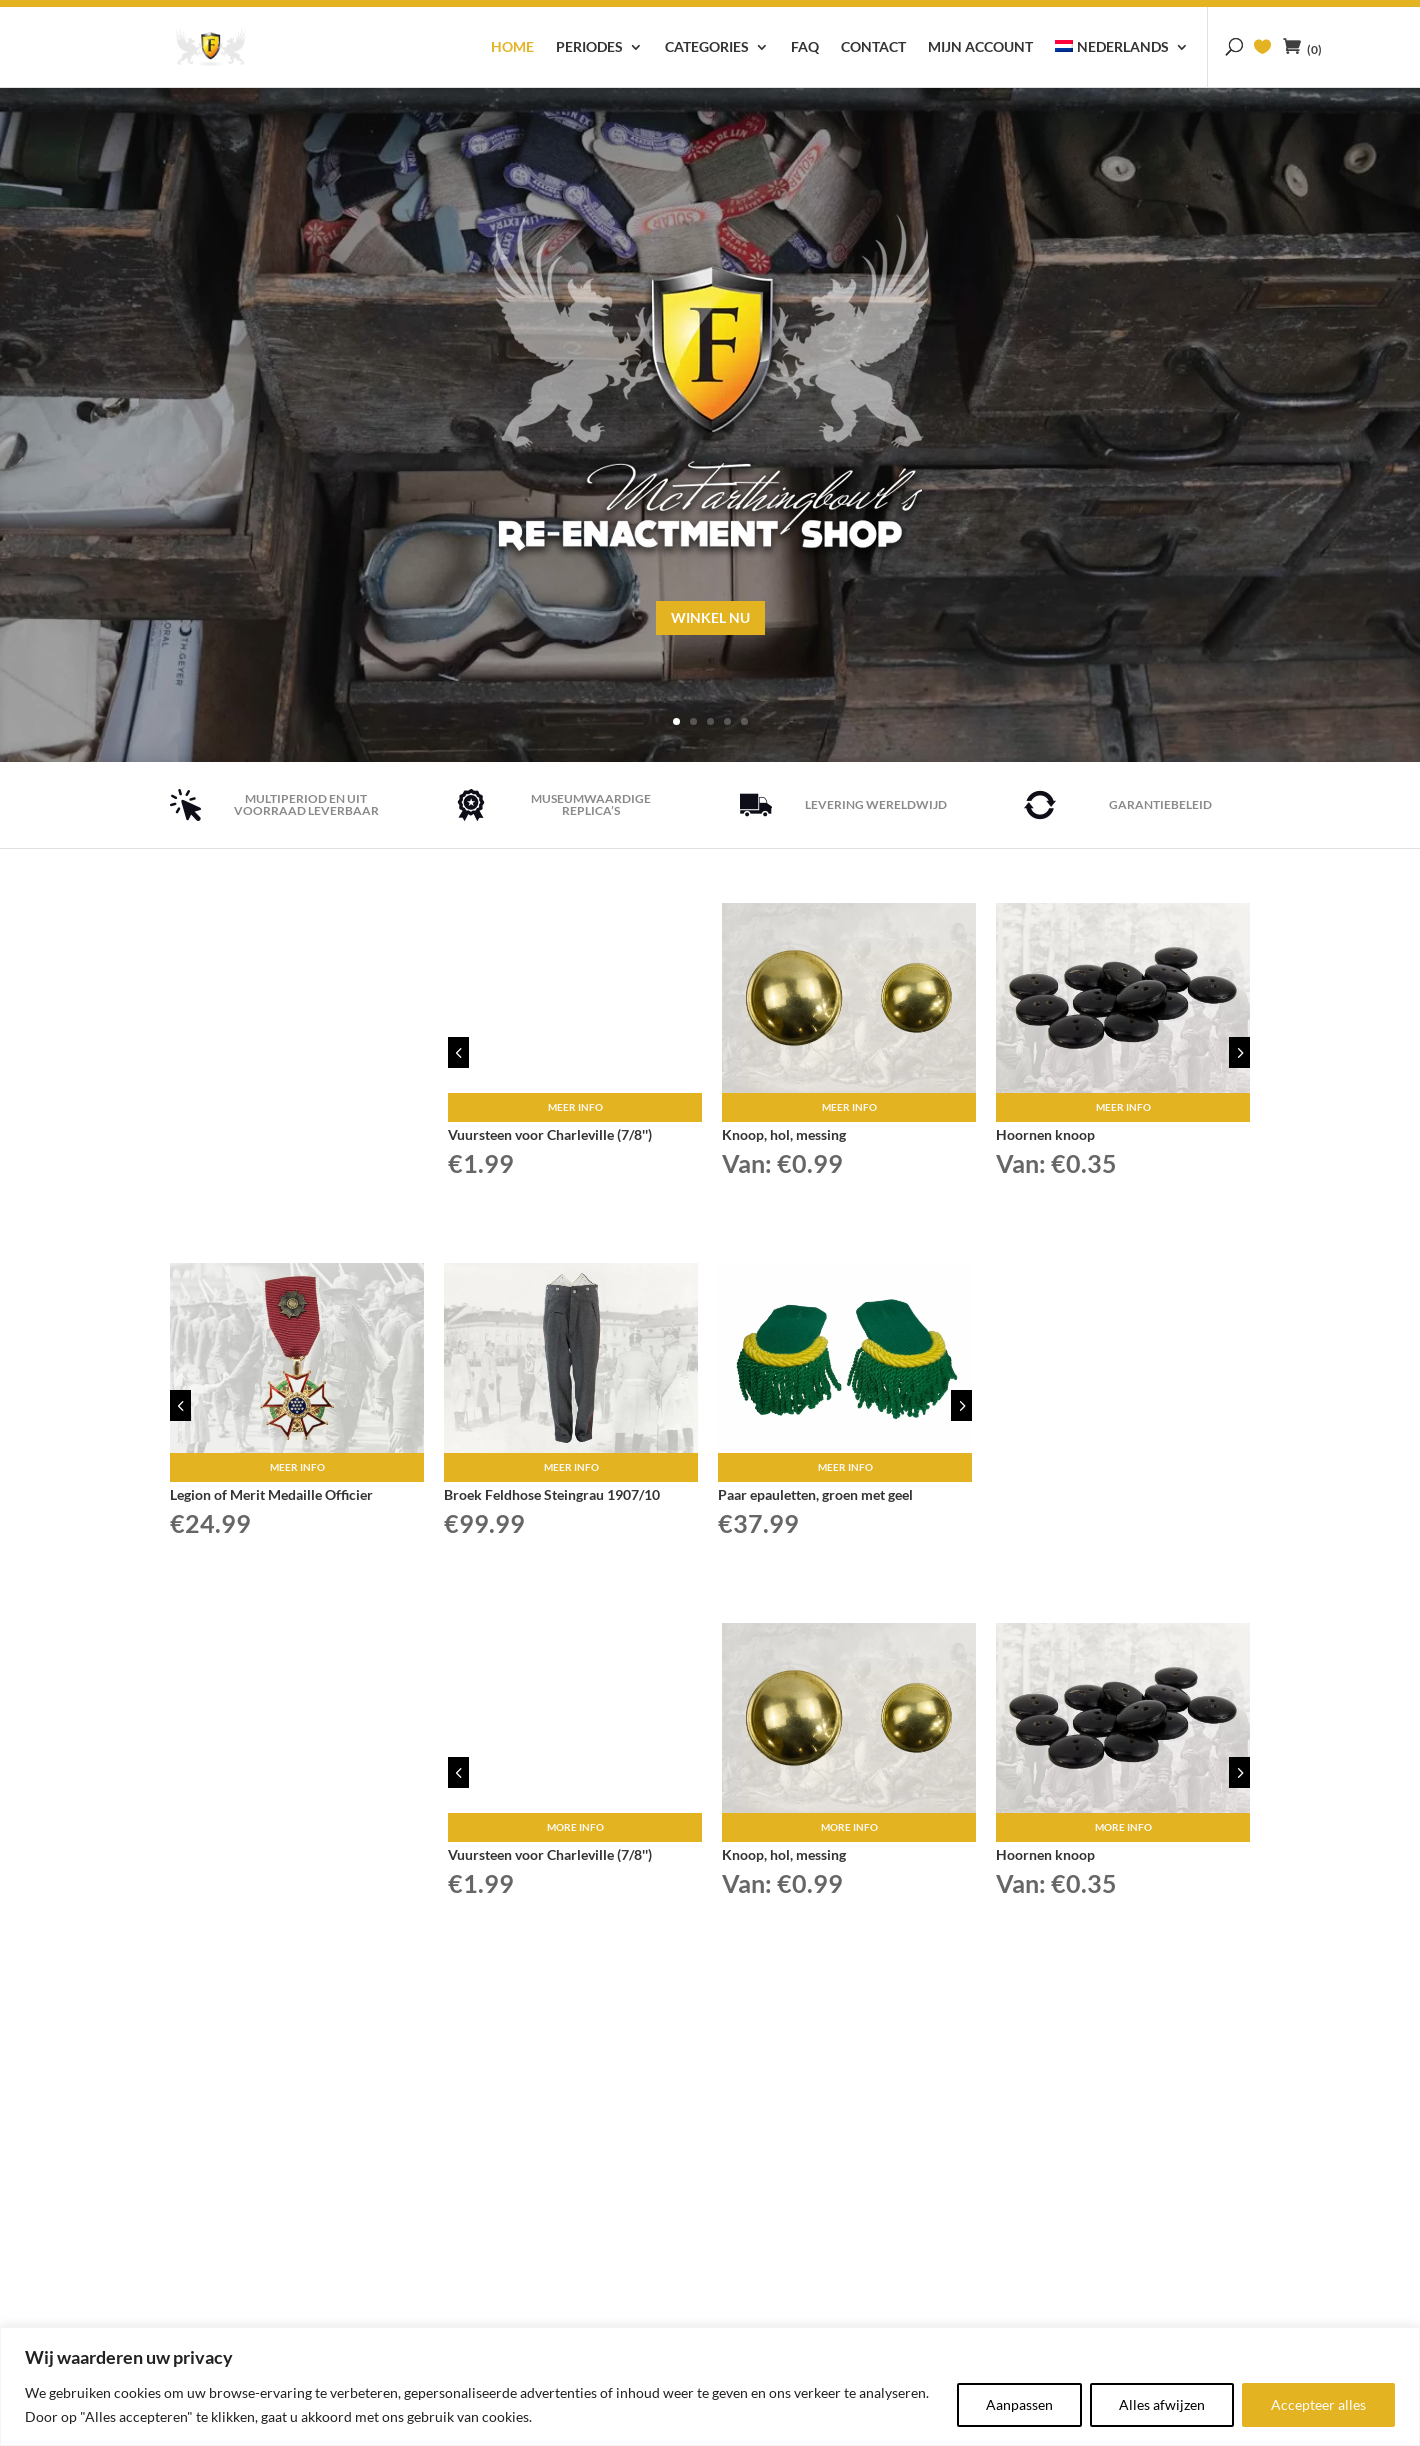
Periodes (589, 47)
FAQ (805, 47)
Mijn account (980, 47)
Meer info (575, 1104)
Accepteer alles (1318, 2404)
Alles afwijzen (1162, 2404)
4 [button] (458, 1048)
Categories (707, 47)
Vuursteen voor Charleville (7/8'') (550, 1131)
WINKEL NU (242, 1075)
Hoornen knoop (1045, 1131)
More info (575, 1824)
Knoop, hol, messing (784, 1131)
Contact (873, 47)
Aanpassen (1019, 2404)
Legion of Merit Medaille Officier (271, 1491)
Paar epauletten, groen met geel (815, 1491)
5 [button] (1239, 1048)
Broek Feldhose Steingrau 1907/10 (552, 1491)
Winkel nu (710, 616)
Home (512, 47)
